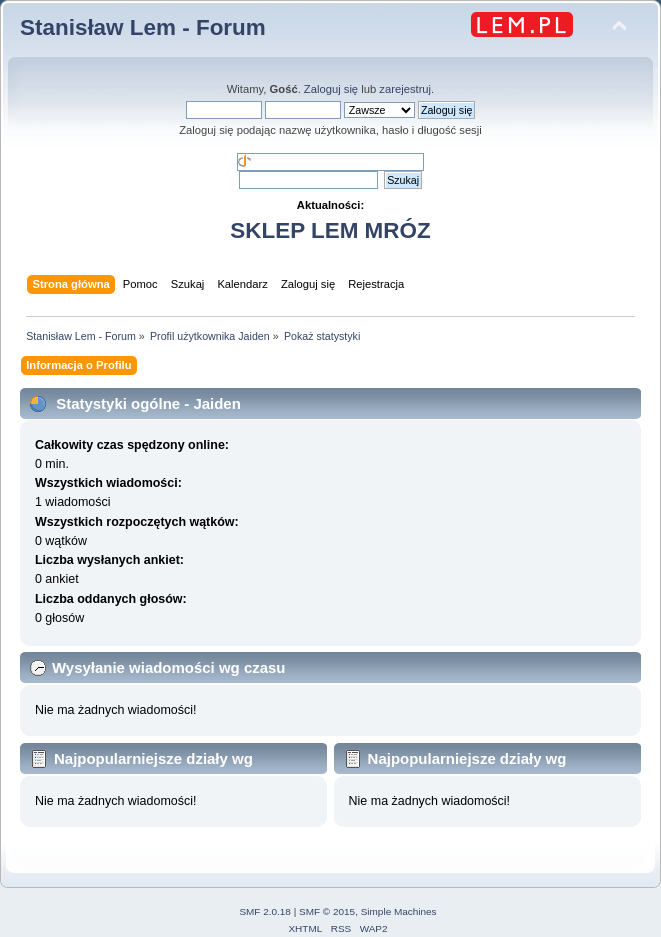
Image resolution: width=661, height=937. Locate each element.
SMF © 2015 (327, 911)
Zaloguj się (331, 89)
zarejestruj (405, 89)
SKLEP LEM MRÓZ (330, 230)
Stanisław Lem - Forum (143, 27)
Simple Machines (399, 911)
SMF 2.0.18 (265, 911)
